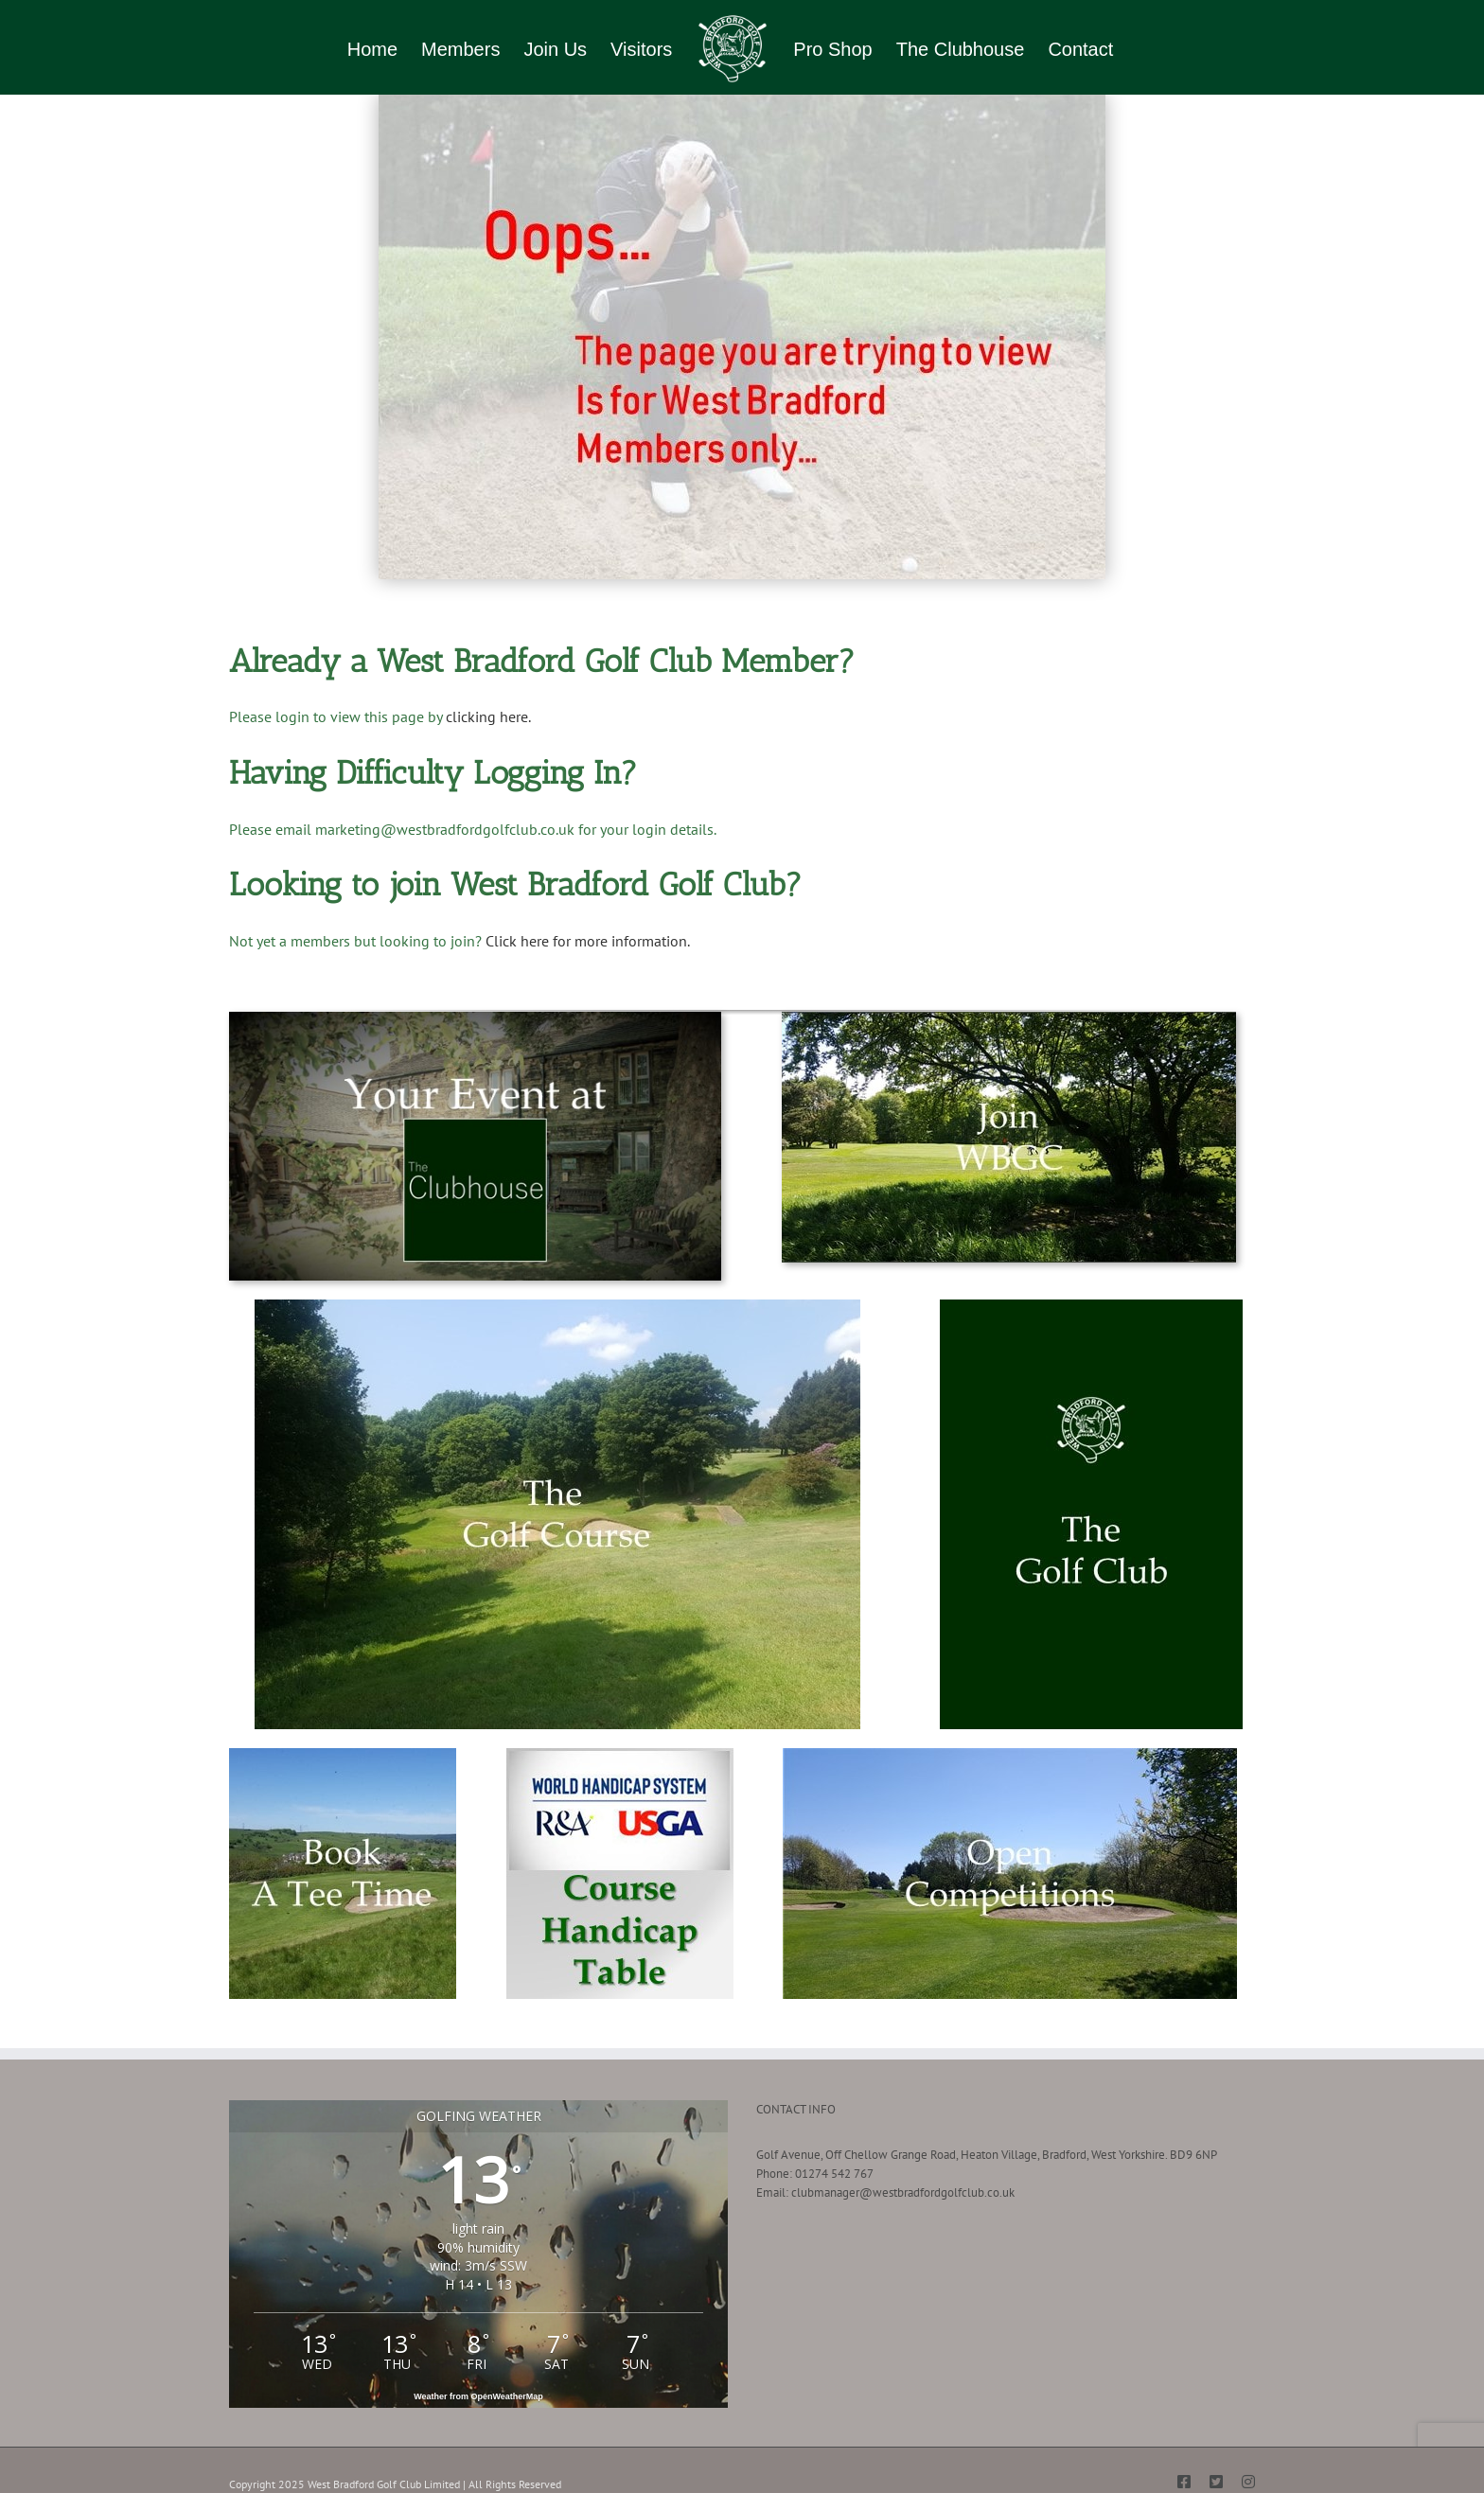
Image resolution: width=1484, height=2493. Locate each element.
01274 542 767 (834, 2174)
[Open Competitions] (1010, 1754)
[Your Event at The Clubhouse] (475, 1018)
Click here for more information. (588, 940)
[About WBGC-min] (1091, 1306)
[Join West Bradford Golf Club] (1009, 1018)
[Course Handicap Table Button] (619, 1754)
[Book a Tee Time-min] (342, 1754)
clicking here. (490, 716)
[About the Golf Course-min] (557, 1306)
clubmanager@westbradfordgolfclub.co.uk (903, 2192)
